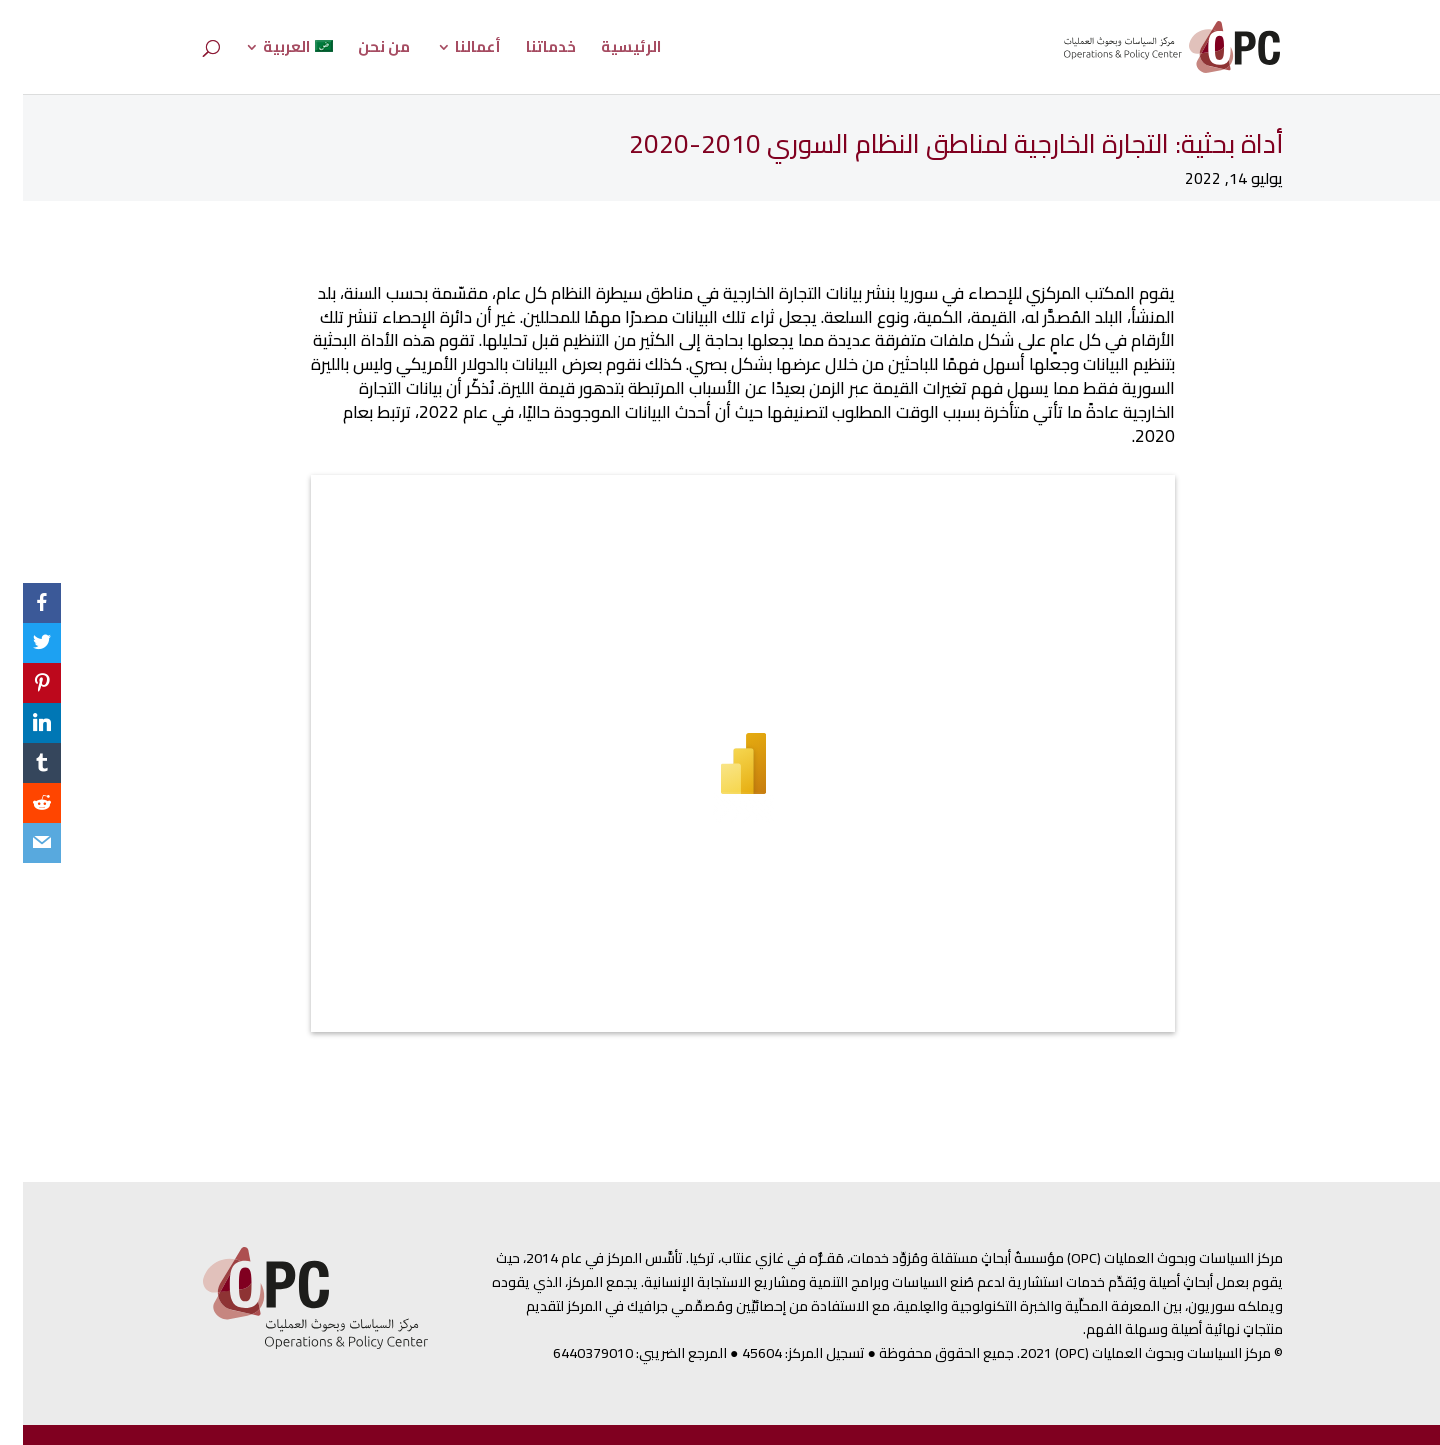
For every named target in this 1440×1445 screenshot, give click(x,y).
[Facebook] (19, 603)
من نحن (361, 50)
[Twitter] (19, 643)
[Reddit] (19, 803)
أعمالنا (455, 50)
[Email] (19, 843)
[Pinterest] (19, 683)
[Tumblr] (19, 763)
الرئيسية (608, 50)
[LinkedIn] (19, 723)
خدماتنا (528, 50)
